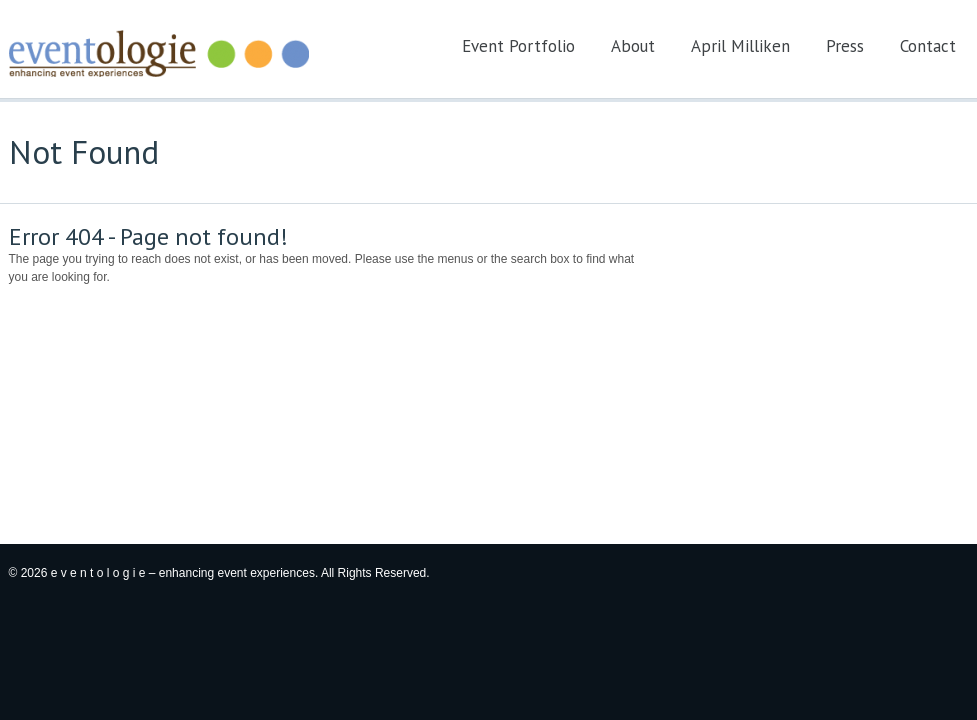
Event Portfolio (518, 46)
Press (845, 46)
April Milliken (740, 46)
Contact (928, 46)
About (633, 46)
